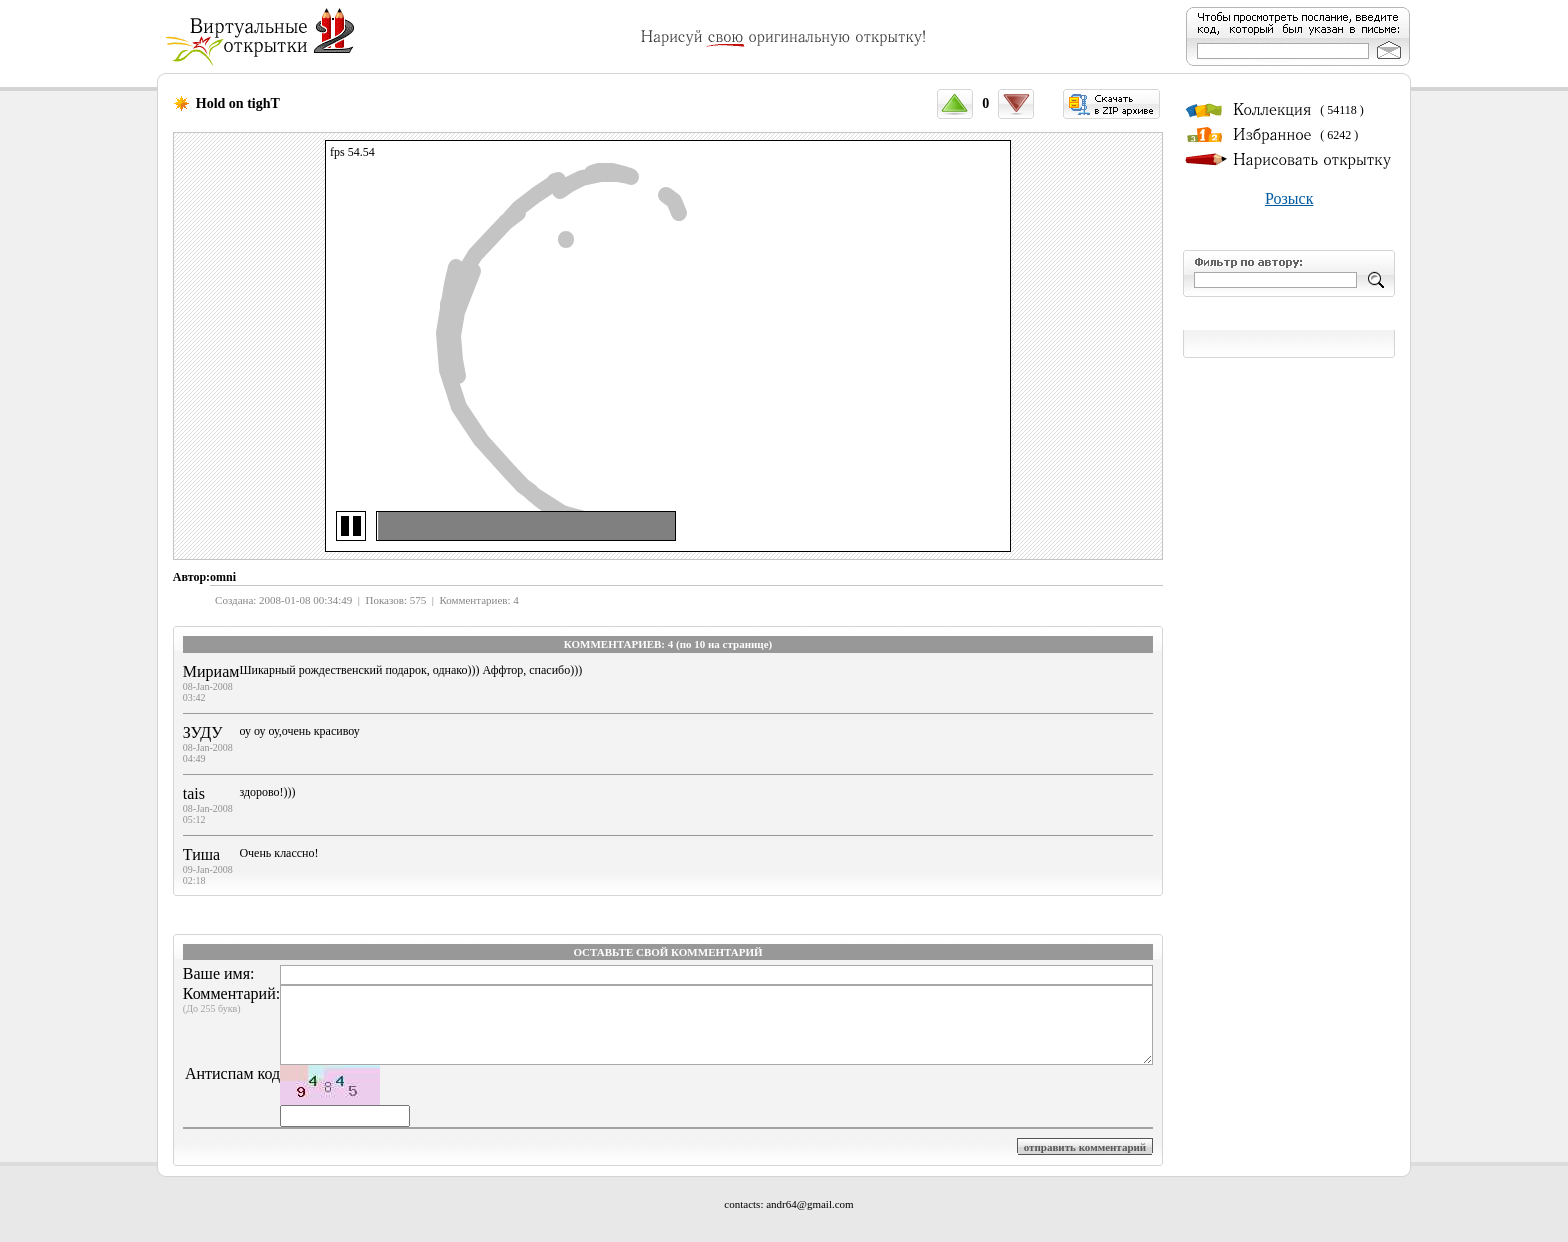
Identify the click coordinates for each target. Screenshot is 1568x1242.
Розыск (1289, 198)
